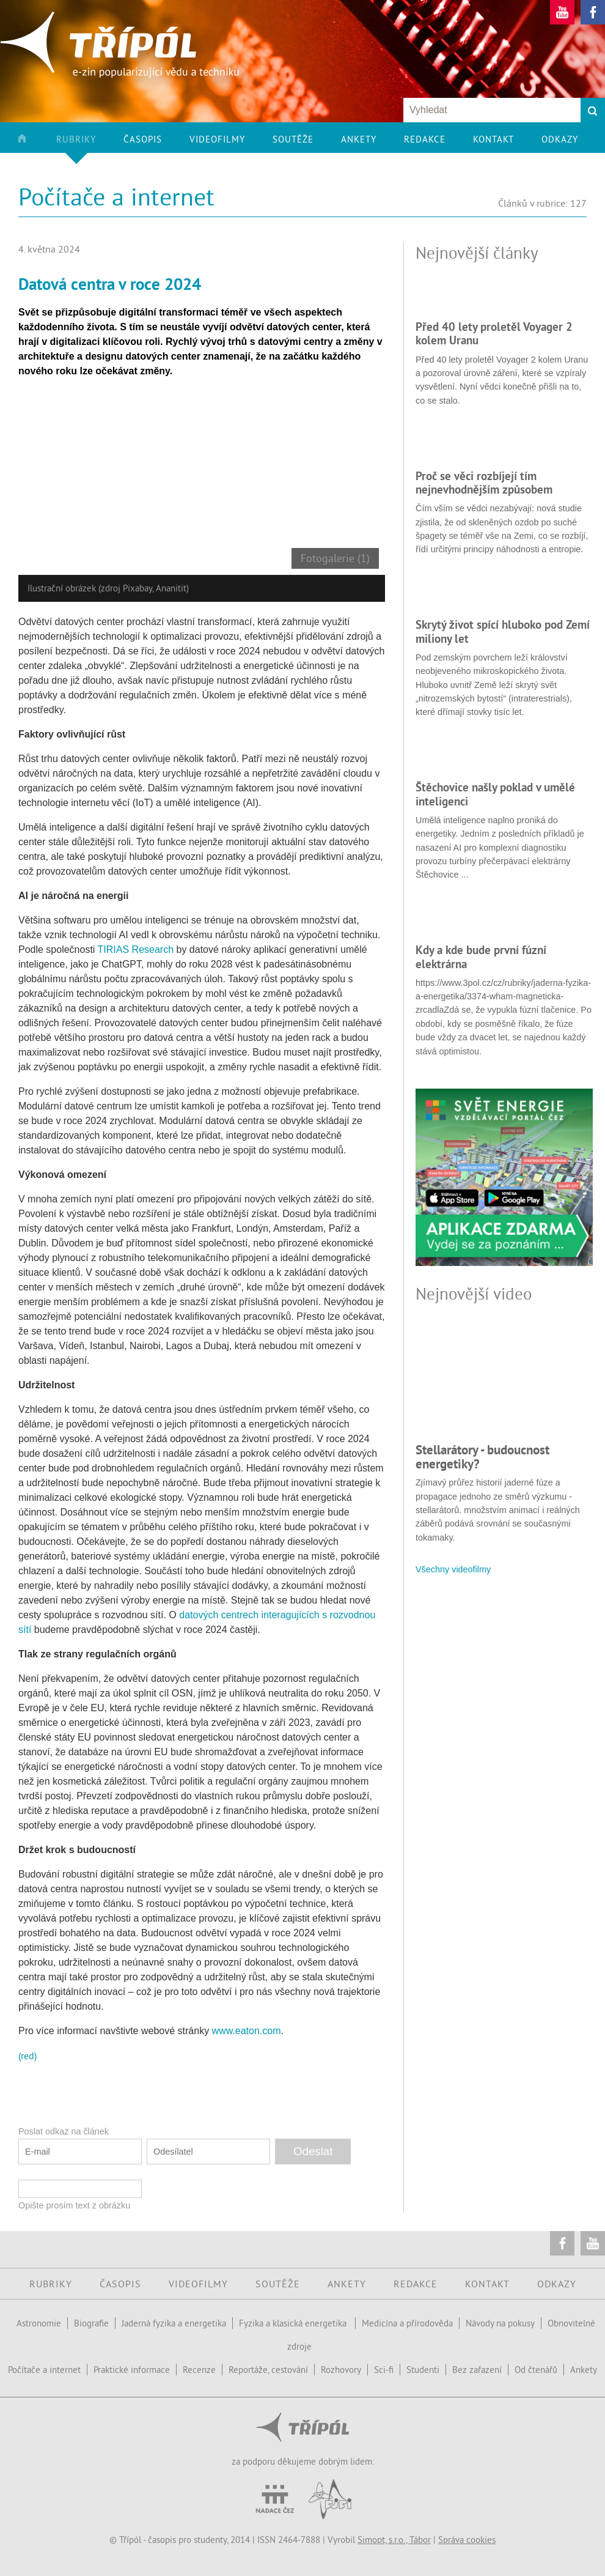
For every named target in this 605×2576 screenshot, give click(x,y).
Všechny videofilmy (453, 1569)
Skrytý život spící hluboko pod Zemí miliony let (503, 631)
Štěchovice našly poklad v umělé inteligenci (495, 794)
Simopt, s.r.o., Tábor (394, 2539)
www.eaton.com (246, 2031)
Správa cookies (467, 2539)
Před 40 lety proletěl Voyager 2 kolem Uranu (494, 333)
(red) (27, 2055)
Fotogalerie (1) (335, 558)
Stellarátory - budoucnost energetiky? (482, 1456)
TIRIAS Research (136, 949)
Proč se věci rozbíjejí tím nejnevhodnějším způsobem (484, 482)
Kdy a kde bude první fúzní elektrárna (481, 956)
